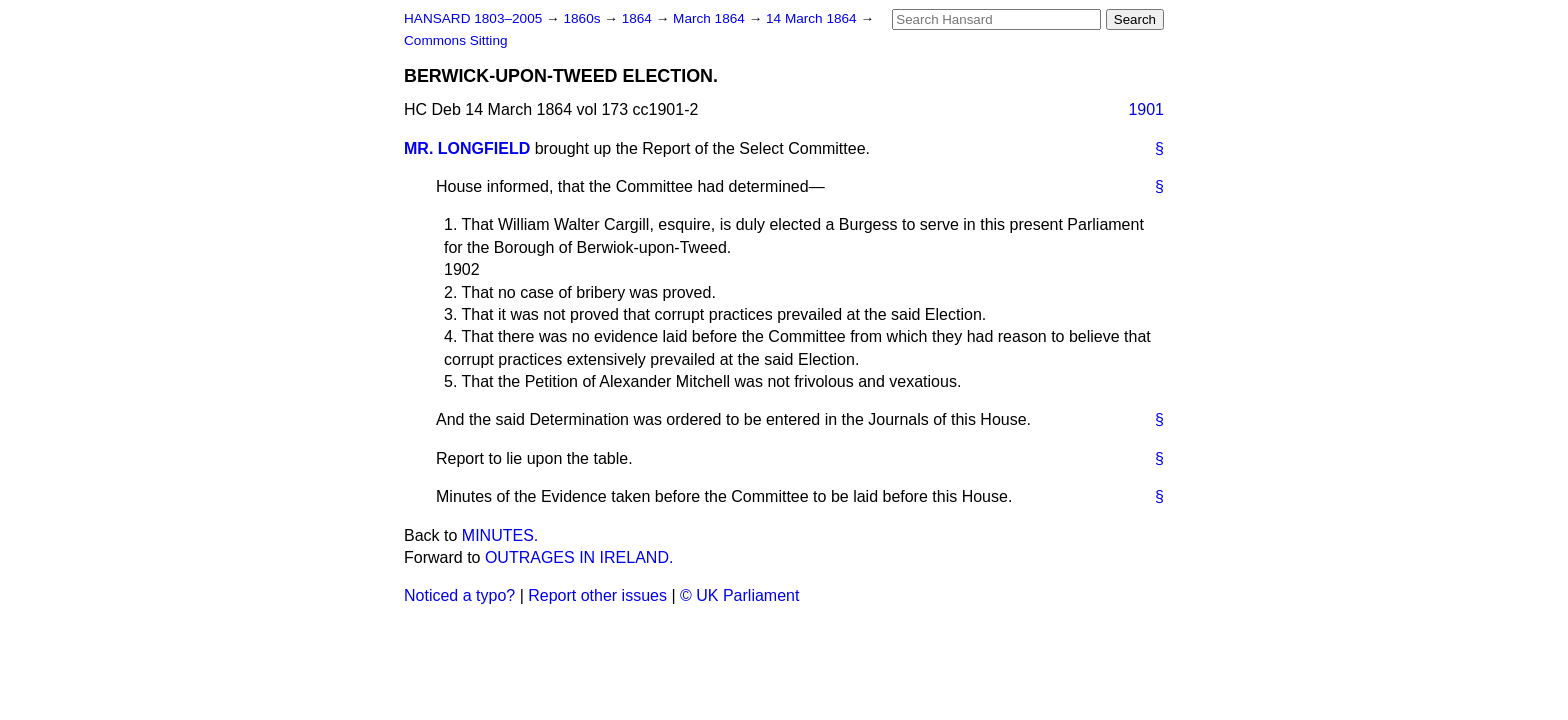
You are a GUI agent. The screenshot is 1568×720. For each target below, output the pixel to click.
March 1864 (711, 18)
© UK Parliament (739, 595)
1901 (1146, 109)
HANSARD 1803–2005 (473, 18)
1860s (583, 18)
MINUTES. (500, 535)
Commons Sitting (456, 40)
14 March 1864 (813, 18)
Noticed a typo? (459, 595)
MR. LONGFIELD (467, 148)
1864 (639, 18)
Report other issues (597, 595)
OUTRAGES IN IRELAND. (579, 557)
